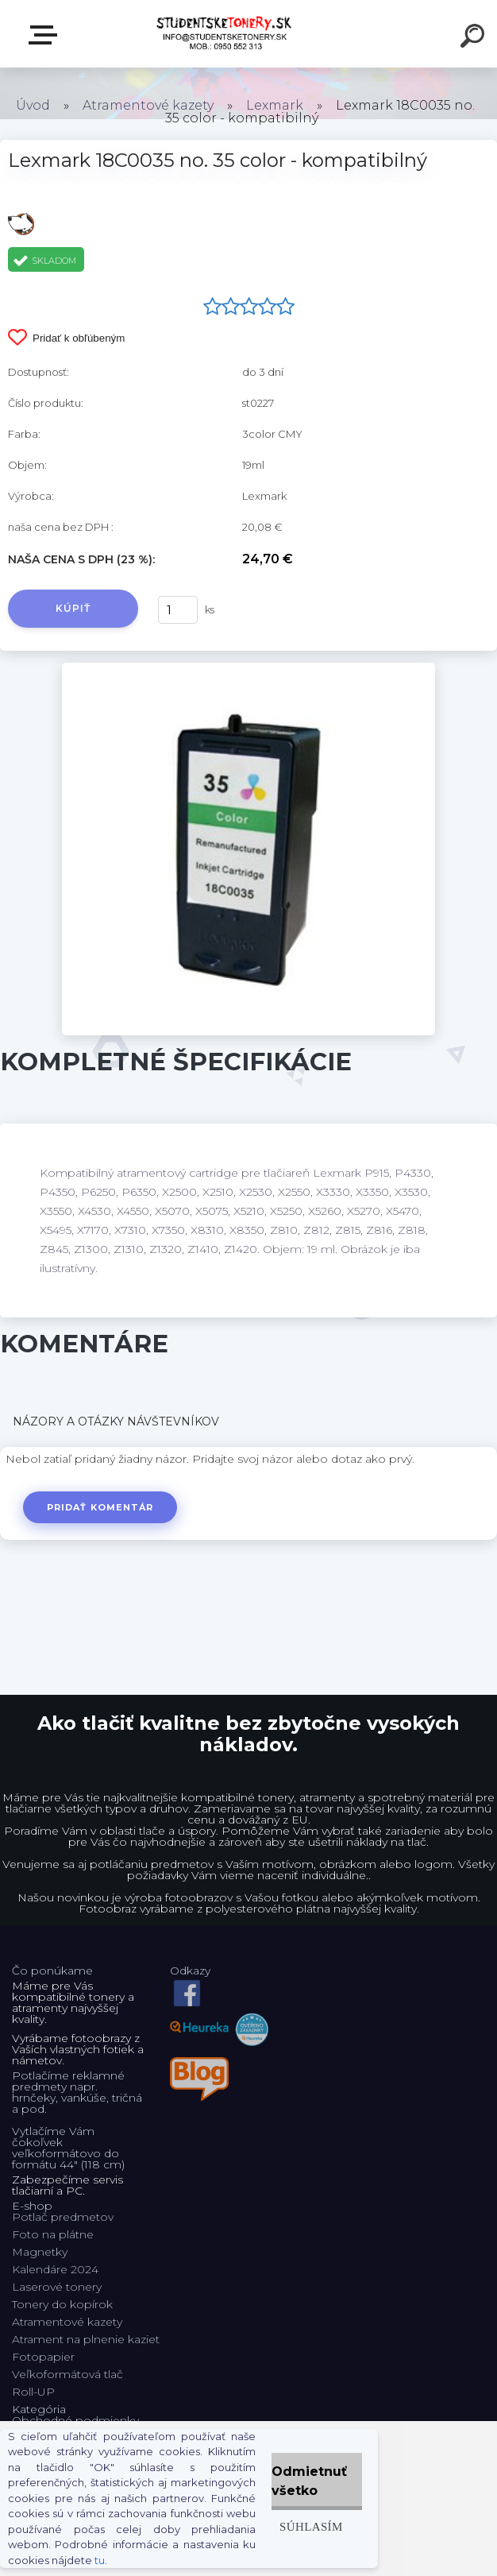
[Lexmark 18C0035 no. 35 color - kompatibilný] (248, 668)
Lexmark (274, 105)
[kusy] (178, 610)
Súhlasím (311, 2526)
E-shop (46, 34)
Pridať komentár (100, 1507)
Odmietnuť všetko (309, 2481)
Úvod (33, 105)
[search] (474, 38)
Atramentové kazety (148, 105)
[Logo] (225, 33)
